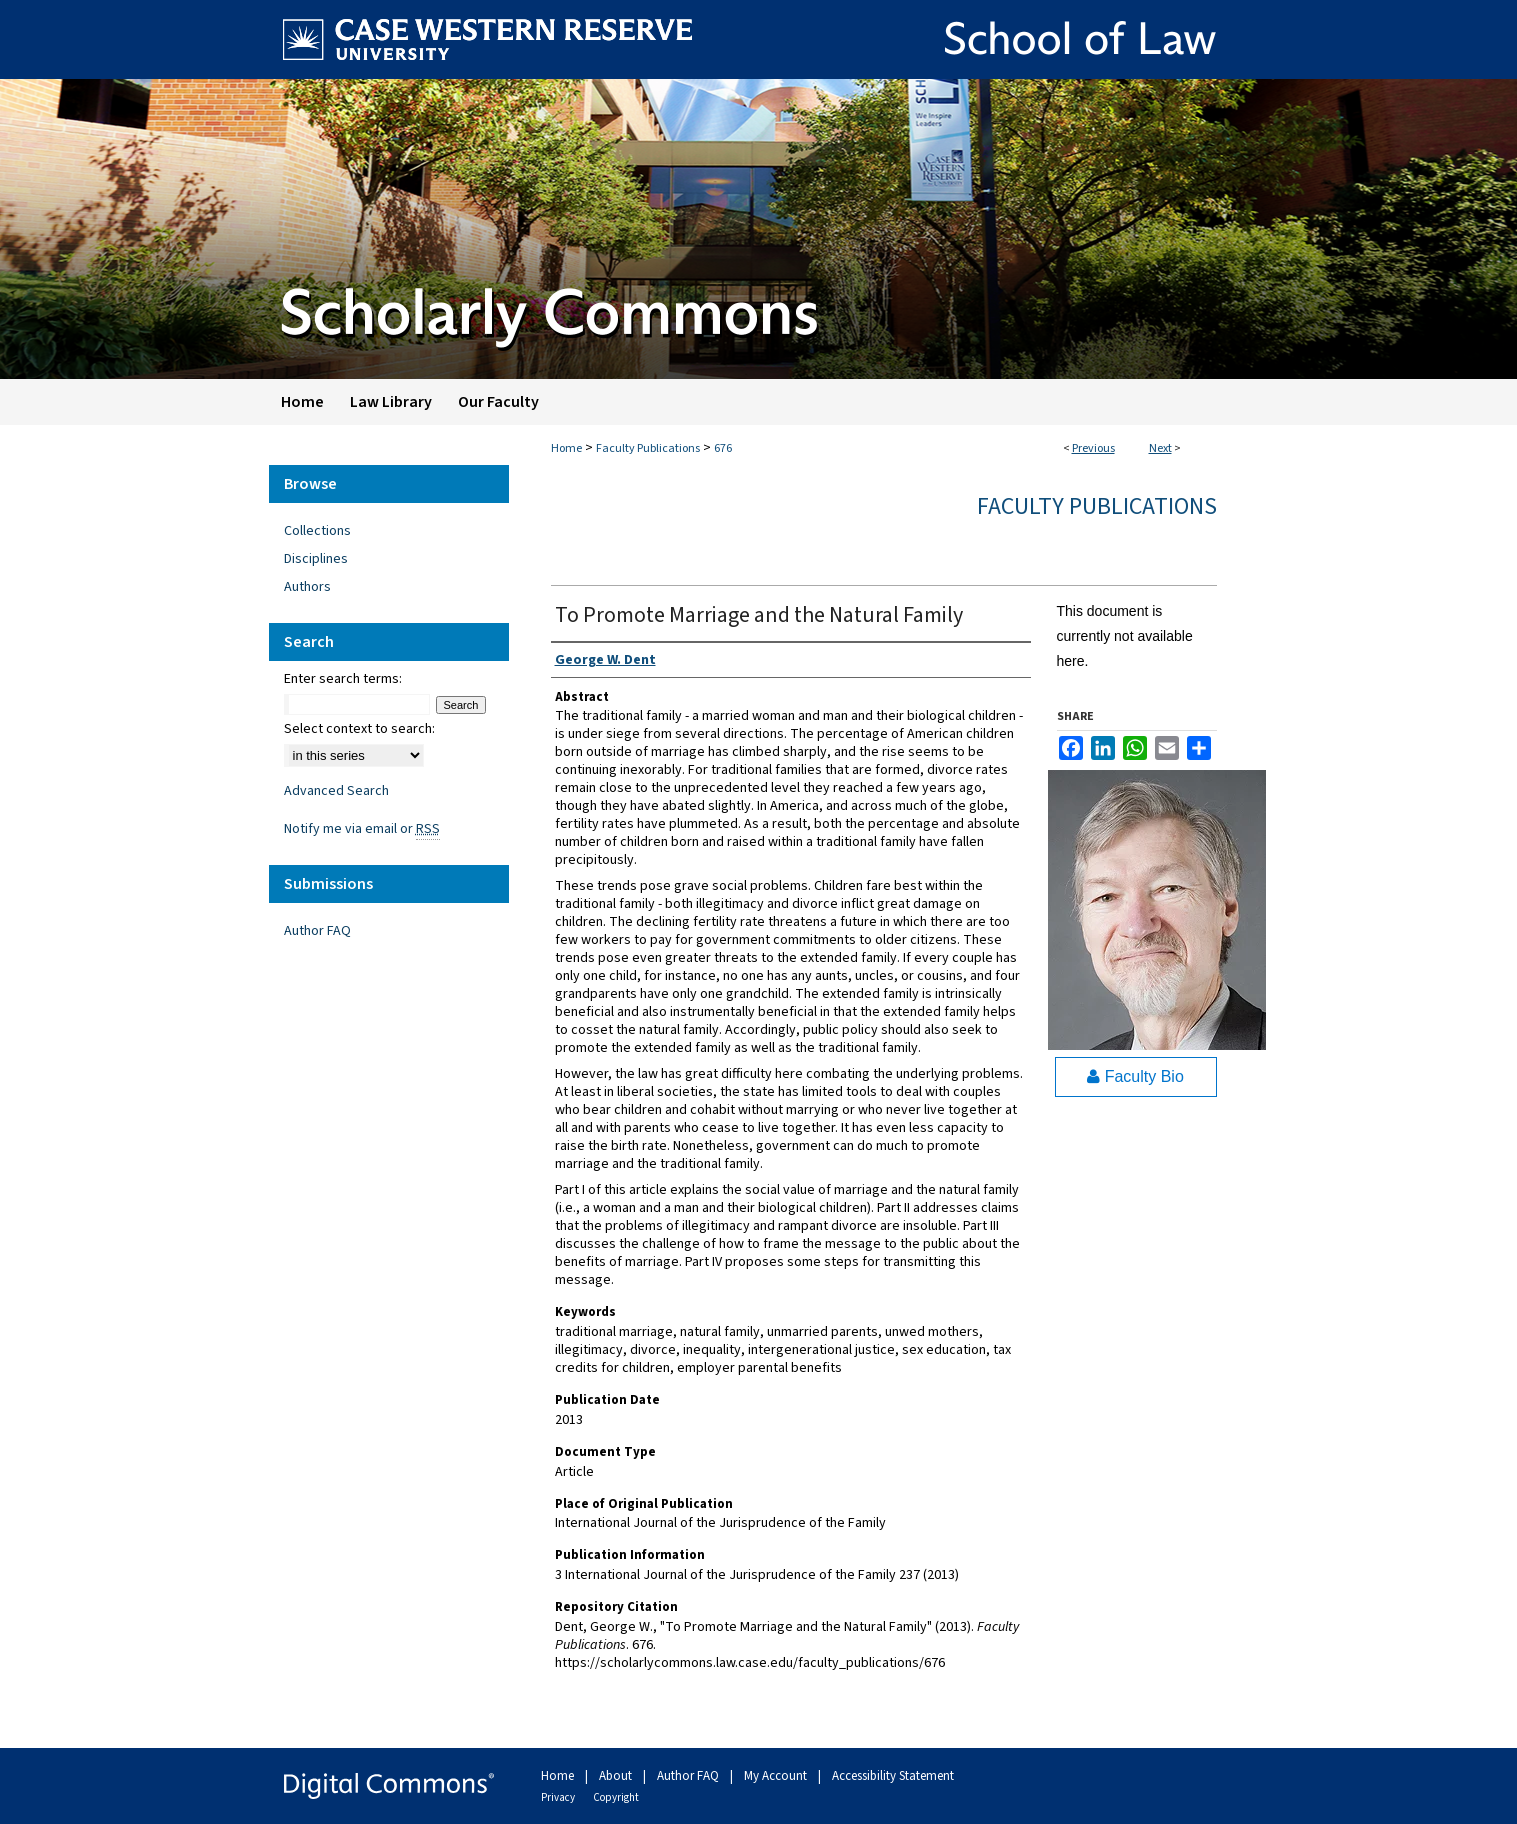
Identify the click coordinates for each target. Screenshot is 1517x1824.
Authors (307, 587)
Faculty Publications (648, 448)
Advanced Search (336, 791)
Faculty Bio (1135, 1076)
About (617, 1776)
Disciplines (316, 559)
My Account (777, 1776)
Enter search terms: (343, 679)
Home (566, 448)
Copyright (616, 1797)
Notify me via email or (362, 829)
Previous (1093, 448)
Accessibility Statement (893, 1776)
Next (1160, 448)
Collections (317, 531)
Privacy (559, 1797)
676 (723, 448)
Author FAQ (317, 931)
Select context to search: (359, 729)
